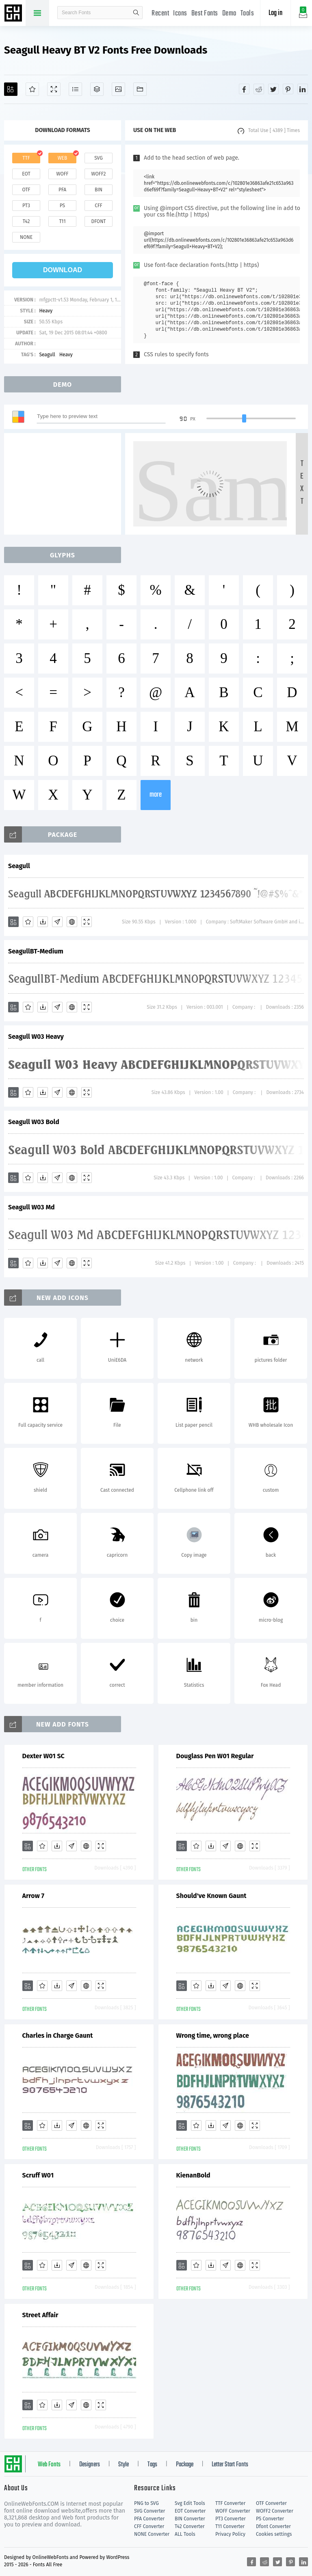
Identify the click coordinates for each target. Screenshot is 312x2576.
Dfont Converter (273, 2526)
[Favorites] (32, 89)
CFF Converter (149, 2526)
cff (98, 205)
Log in (275, 13)
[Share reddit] (259, 89)
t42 (26, 221)
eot (26, 174)
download (62, 269)
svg (98, 158)
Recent (160, 13)
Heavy (45, 311)
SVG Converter (149, 2511)
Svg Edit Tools (190, 2503)
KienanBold (193, 2175)
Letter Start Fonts (230, 2464)
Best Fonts (204, 13)
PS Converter (270, 2519)
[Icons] (118, 89)
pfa (62, 190)
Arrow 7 (33, 1896)
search (136, 12)
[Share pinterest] (288, 89)
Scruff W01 (38, 2175)
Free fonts (14, 14)
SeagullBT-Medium (35, 951)
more (156, 795)
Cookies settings (274, 2534)
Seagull (47, 354)
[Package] (97, 89)
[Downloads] (42, 921)
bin (98, 190)
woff (62, 174)
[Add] (10, 89)
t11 (62, 221)
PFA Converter (149, 2519)
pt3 (26, 205)
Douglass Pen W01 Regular (215, 1756)
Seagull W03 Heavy (36, 1036)
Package (184, 2464)
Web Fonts (49, 2464)
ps (62, 205)
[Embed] (72, 921)
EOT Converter (190, 2511)
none (26, 237)
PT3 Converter (230, 2519)
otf (26, 190)
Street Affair (40, 2315)
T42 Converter (190, 2526)
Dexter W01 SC (43, 1756)
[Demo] (54, 89)
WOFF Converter (232, 2511)
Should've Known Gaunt (211, 1896)
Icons (180, 13)
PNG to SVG (146, 2503)
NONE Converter (151, 2534)
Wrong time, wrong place (212, 2035)
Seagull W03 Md (31, 1207)
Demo (229, 13)
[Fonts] (140, 89)
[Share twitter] (273, 89)
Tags (152, 2464)
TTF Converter (230, 2503)
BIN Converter (190, 2519)
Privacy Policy (230, 2534)
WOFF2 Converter (274, 2511)
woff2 (98, 174)
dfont (98, 221)
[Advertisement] (65, 484)
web (62, 158)
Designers (89, 2464)
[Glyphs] (75, 89)
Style (123, 2464)
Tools (247, 13)
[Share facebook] (244, 89)
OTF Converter (271, 2503)
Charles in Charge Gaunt (57, 2035)
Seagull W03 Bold (33, 1122)
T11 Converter (230, 2526)
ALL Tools (185, 2534)
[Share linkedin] (302, 89)
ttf (26, 158)
